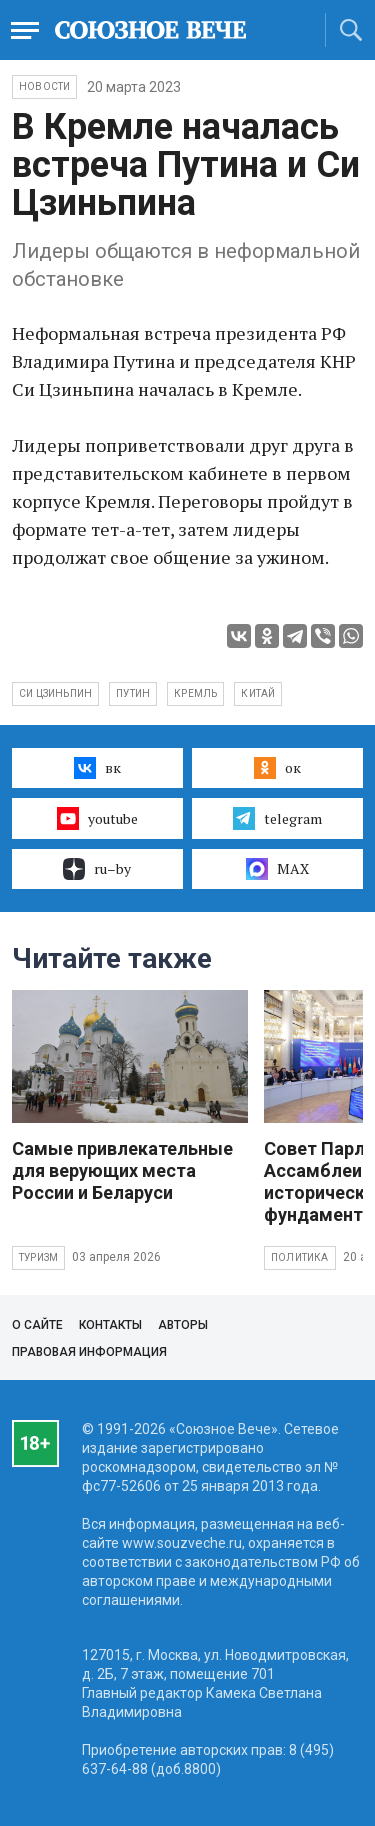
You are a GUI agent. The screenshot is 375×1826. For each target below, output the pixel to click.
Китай (258, 693)
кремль (195, 693)
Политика (300, 1257)
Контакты (110, 1325)
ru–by (97, 869)
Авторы (183, 1325)
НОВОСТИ (44, 86)
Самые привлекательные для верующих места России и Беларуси (122, 1170)
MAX (277, 869)
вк (97, 768)
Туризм (38, 1257)
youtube (97, 818)
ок (277, 768)
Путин (133, 693)
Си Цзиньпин (55, 693)
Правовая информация (89, 1352)
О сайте (37, 1325)
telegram (277, 818)
